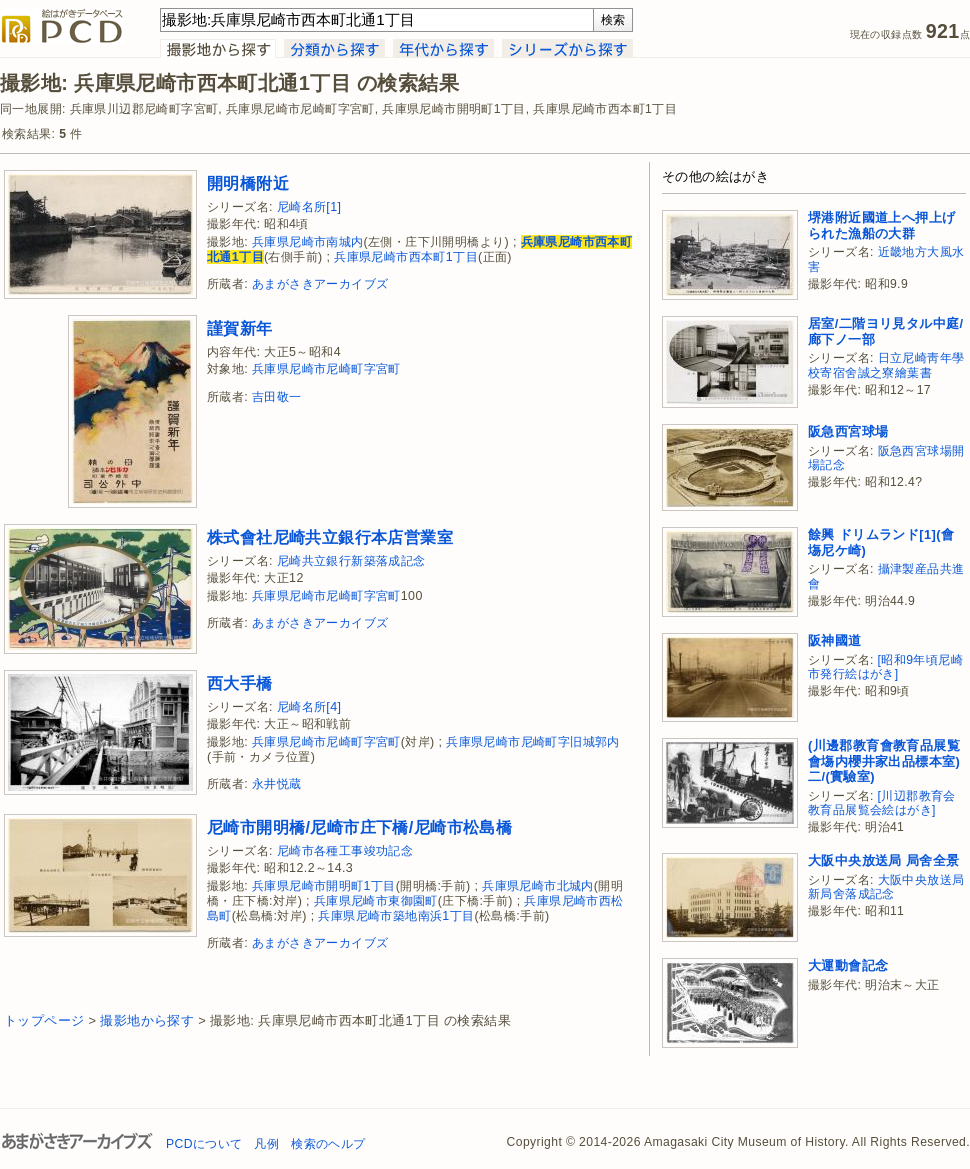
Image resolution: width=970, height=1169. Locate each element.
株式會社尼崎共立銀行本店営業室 (330, 537)
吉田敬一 (277, 397)
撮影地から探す (147, 1020)
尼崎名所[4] (309, 707)
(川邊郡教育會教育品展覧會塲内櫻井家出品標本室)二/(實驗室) (884, 761)
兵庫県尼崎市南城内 (308, 242)
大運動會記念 (848, 965)
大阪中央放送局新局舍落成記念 (886, 887)
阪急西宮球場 (848, 431)
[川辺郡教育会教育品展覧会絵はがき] (882, 803)
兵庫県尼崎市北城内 (538, 886)
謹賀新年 (240, 328)
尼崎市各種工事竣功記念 (345, 851)
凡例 (266, 1144)
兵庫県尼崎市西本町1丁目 (406, 257)
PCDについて (204, 1144)
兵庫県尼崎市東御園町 (376, 901)
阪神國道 (835, 640)
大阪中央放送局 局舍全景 (883, 860)
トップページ (44, 1020)
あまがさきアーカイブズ (320, 284)
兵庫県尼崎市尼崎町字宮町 (326, 369)
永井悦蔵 (277, 784)
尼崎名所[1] (309, 207)
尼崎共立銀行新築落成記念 (351, 561)
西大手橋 (240, 683)
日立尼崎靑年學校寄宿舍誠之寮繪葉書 (886, 365)
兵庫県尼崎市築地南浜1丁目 (396, 916)
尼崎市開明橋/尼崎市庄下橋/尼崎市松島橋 (359, 827)
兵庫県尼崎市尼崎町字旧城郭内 (533, 742)
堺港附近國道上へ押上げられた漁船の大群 (881, 225)
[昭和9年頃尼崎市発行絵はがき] (885, 667)
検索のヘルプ (328, 1144)
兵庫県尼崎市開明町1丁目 (324, 886)
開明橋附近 (248, 183)
